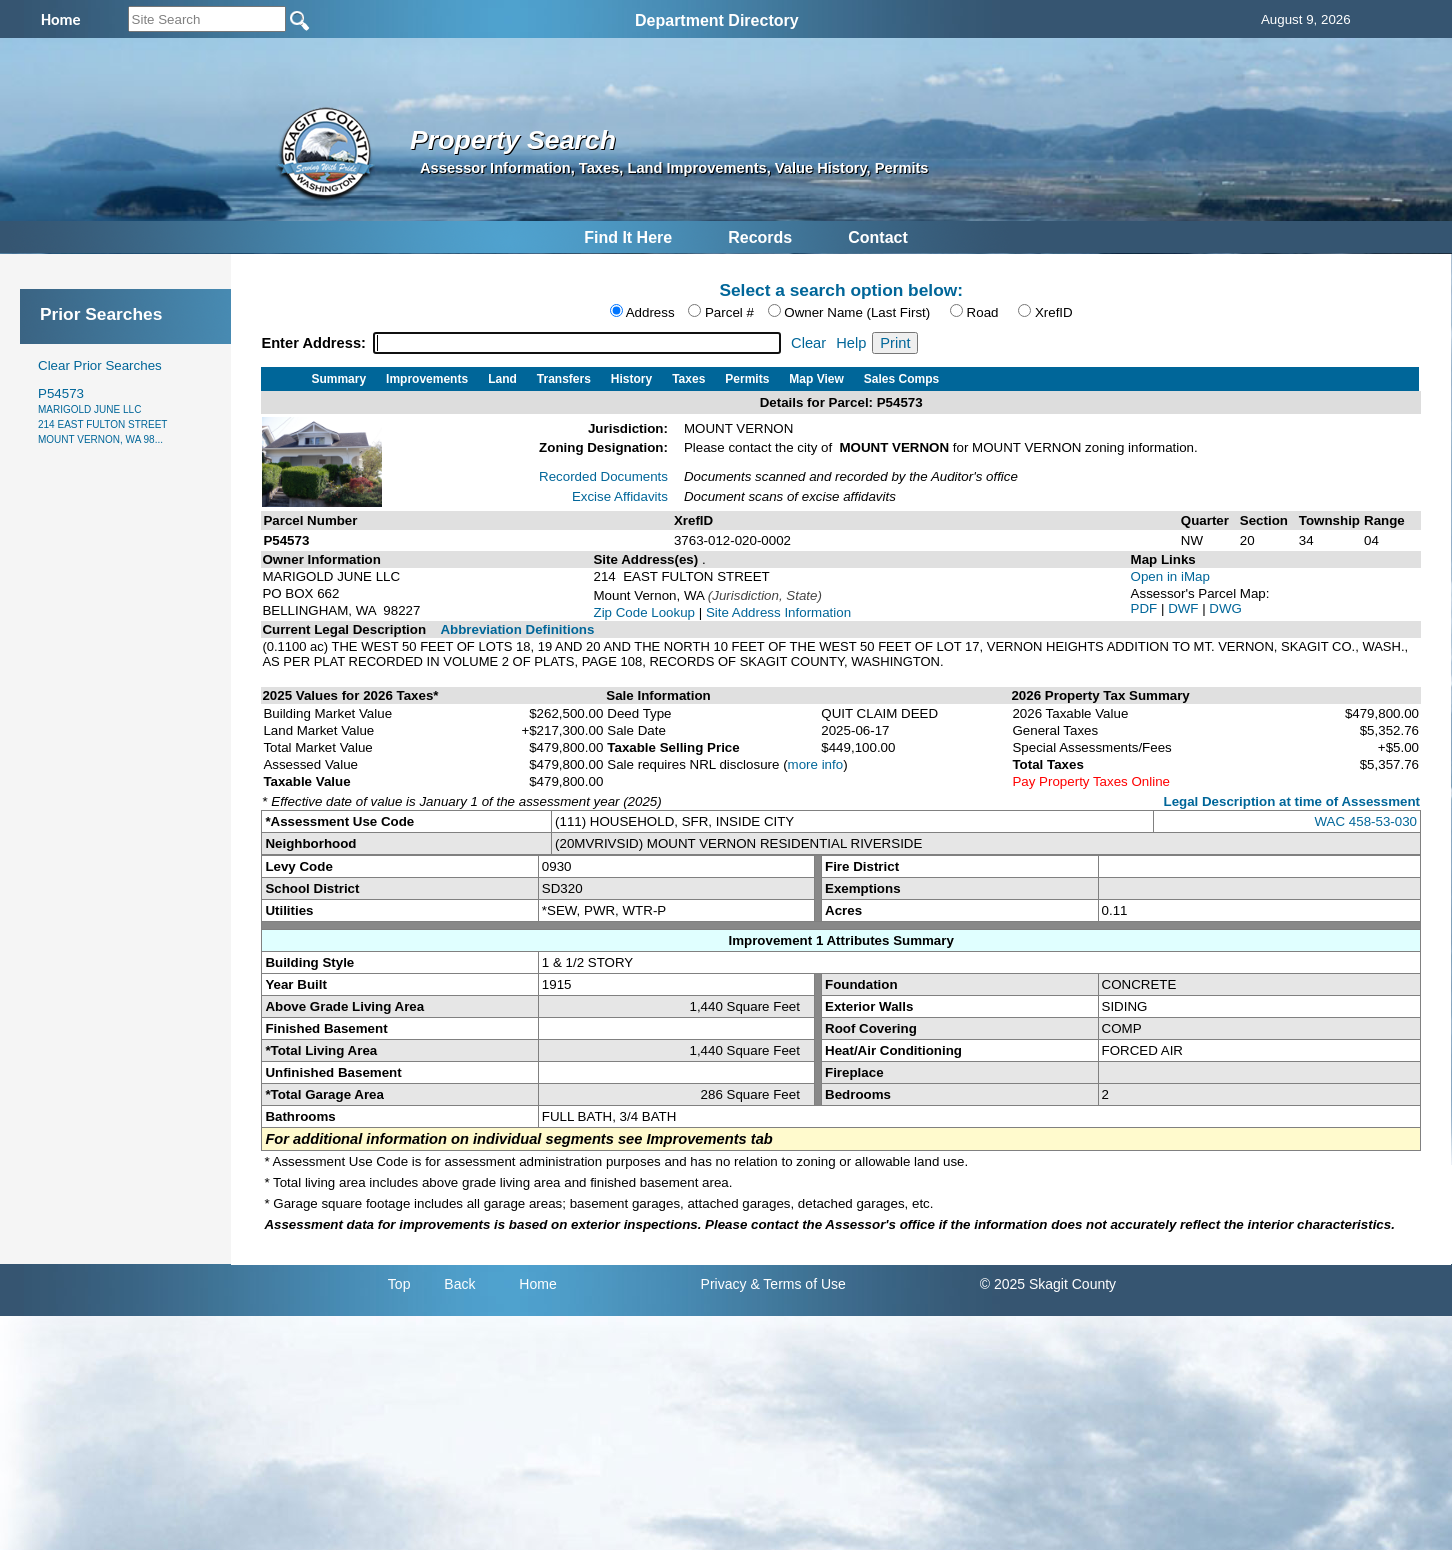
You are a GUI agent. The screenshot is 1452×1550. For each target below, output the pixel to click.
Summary (338, 379)
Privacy (724, 1284)
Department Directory (717, 20)
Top (399, 1284)
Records (760, 237)
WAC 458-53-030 (1366, 821)
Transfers (564, 379)
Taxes (688, 379)
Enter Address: (315, 343)
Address (650, 312)
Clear (808, 343)
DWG (1225, 608)
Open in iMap (1170, 576)
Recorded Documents (603, 476)
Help (851, 343)
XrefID (1054, 312)
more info (816, 764)
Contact (878, 237)
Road (983, 312)
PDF (1146, 608)
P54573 (102, 415)
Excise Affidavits (620, 496)
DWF (1185, 608)
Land (502, 379)
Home (537, 1284)
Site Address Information (778, 612)
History (631, 379)
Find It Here (628, 237)
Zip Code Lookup (644, 612)
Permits (747, 379)
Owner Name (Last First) (857, 312)
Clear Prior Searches (100, 365)
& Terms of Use (797, 1284)
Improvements (427, 379)
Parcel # (729, 312)
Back (459, 1284)
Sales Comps (901, 379)
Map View (816, 379)
